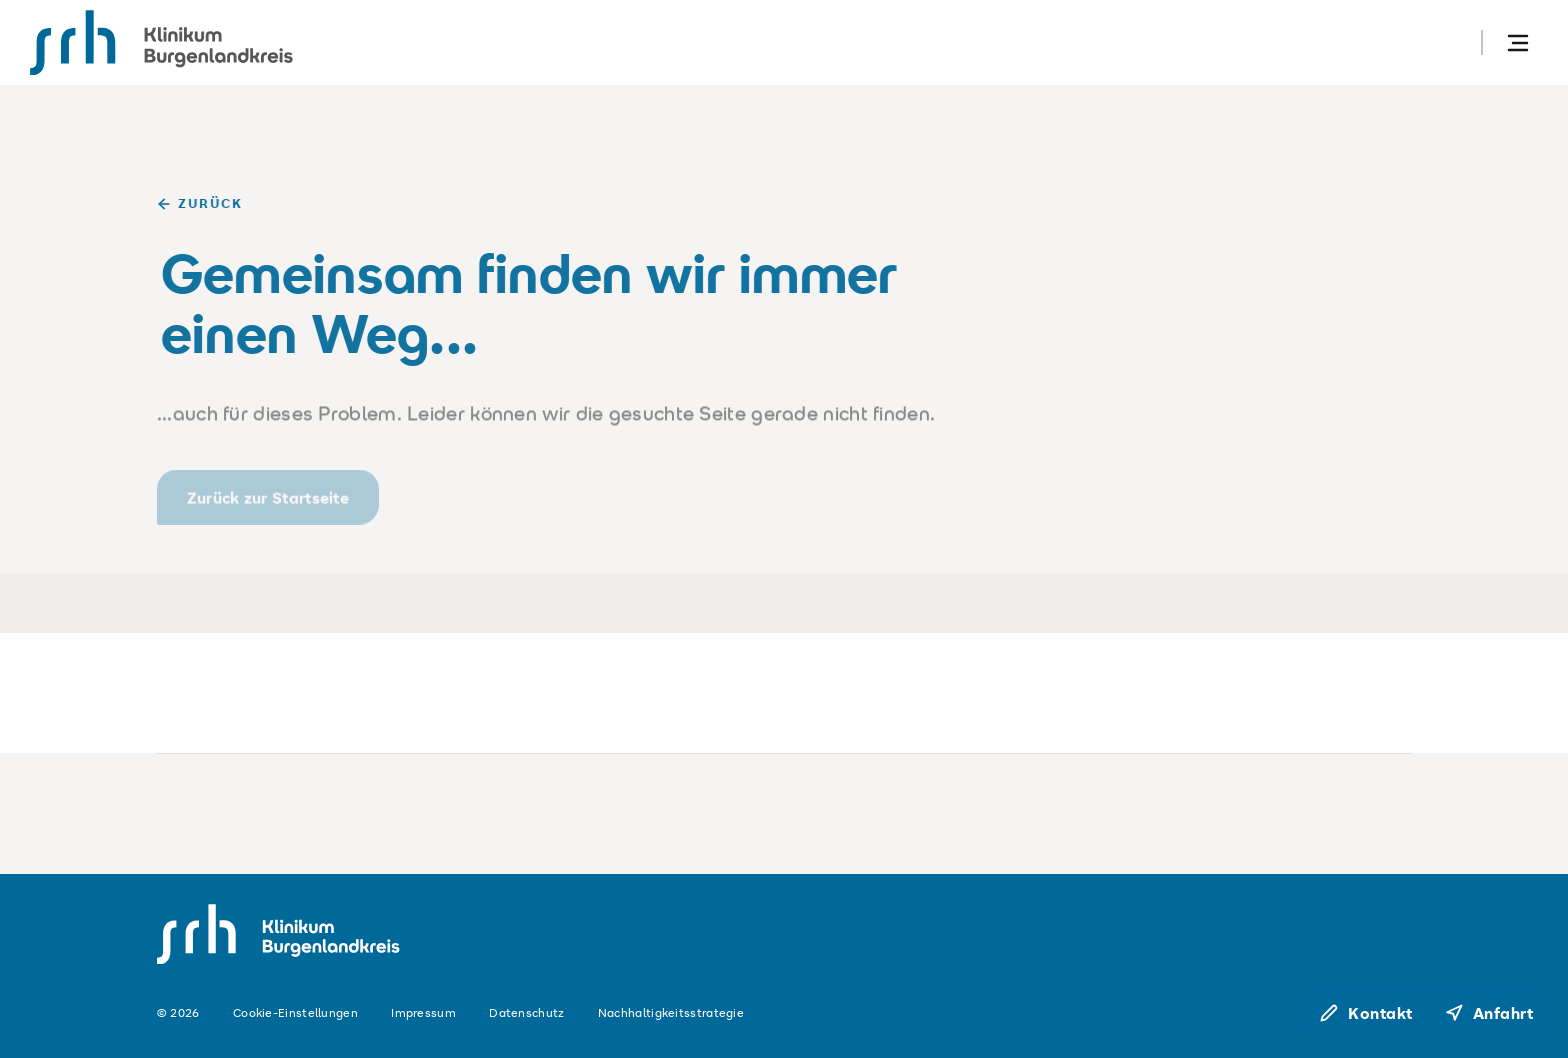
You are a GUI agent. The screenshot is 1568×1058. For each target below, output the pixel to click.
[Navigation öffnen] (1518, 42)
